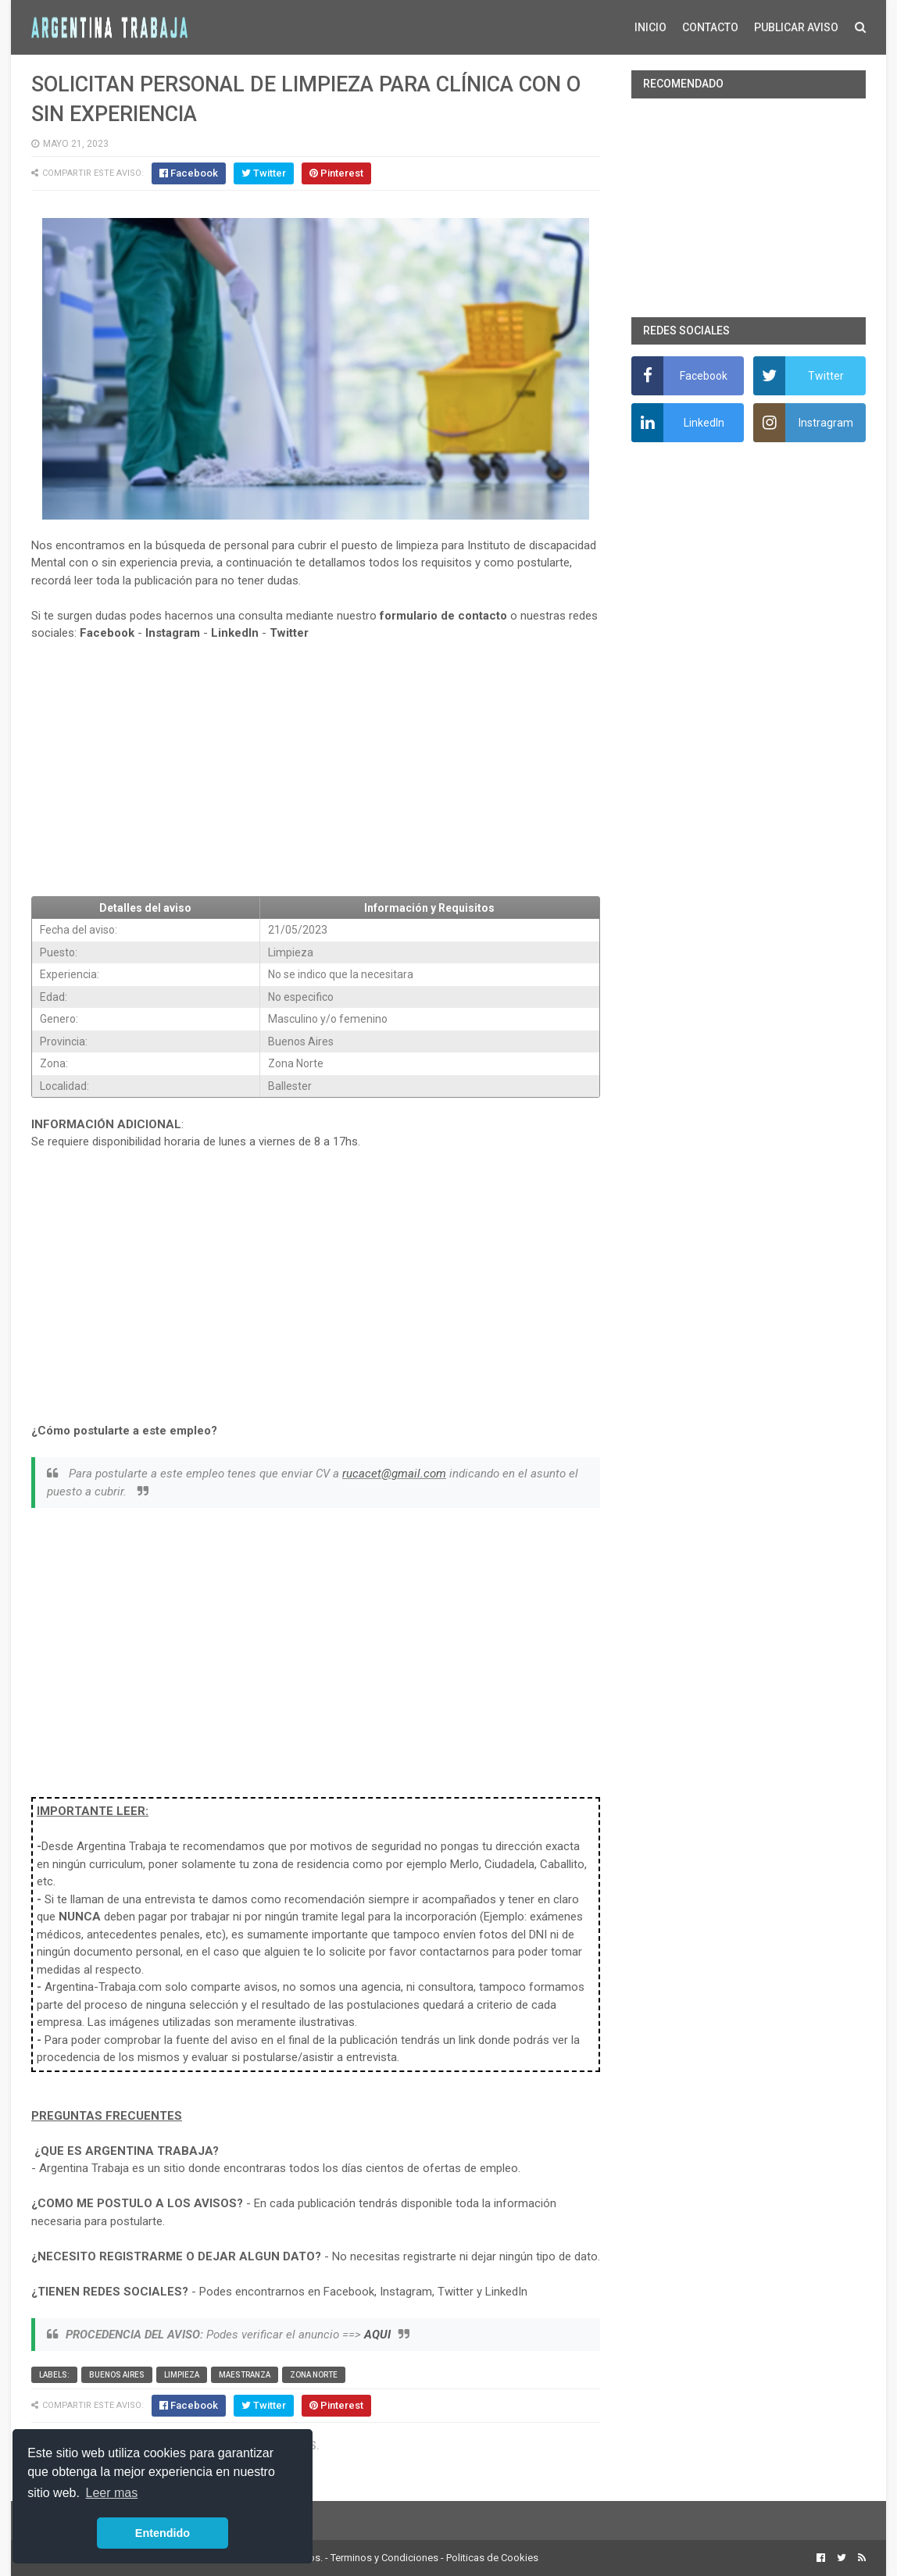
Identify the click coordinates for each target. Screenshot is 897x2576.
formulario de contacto (443, 616)
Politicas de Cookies (492, 2557)
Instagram (172, 633)
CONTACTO (710, 27)
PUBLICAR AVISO (796, 27)
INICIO (650, 27)
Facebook (107, 633)
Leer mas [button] (112, 2492)
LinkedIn (235, 633)
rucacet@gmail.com (394, 1474)
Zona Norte (314, 2375)
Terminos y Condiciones (384, 2557)
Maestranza (244, 2375)
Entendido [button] (162, 2533)
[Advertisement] (315, 768)
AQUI (377, 2335)
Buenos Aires (117, 2375)
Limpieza (181, 2375)
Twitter (289, 633)
